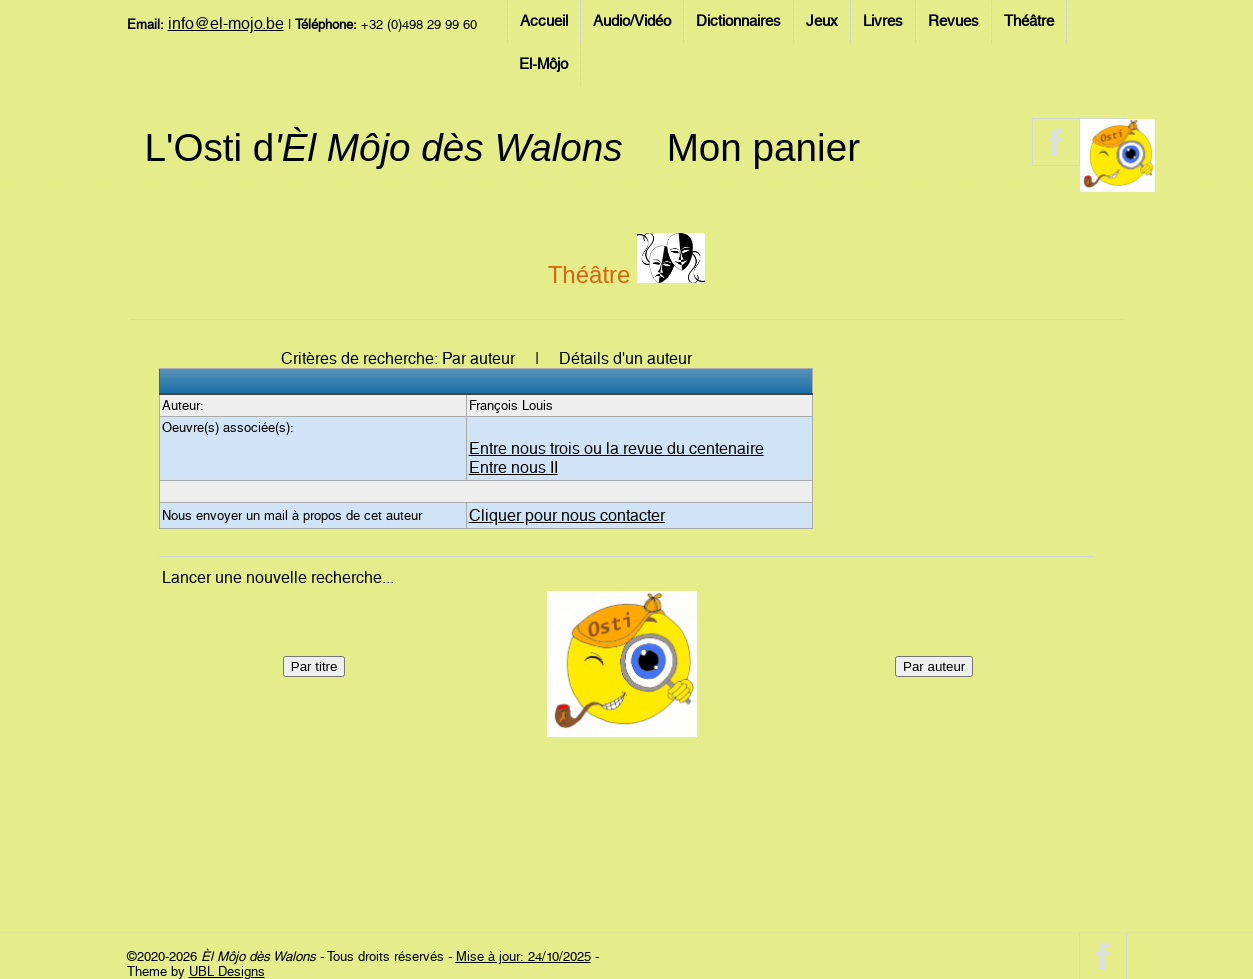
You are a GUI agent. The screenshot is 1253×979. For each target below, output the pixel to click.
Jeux (822, 21)
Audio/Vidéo (632, 21)
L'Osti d (384, 147)
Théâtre (1029, 21)
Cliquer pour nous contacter (567, 515)
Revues (953, 21)
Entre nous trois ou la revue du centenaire (616, 448)
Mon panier (763, 147)
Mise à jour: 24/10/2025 (523, 956)
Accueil (544, 21)
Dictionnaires (738, 21)
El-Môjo (543, 64)
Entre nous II (513, 467)
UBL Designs (227, 971)
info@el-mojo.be (226, 23)
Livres (883, 21)
